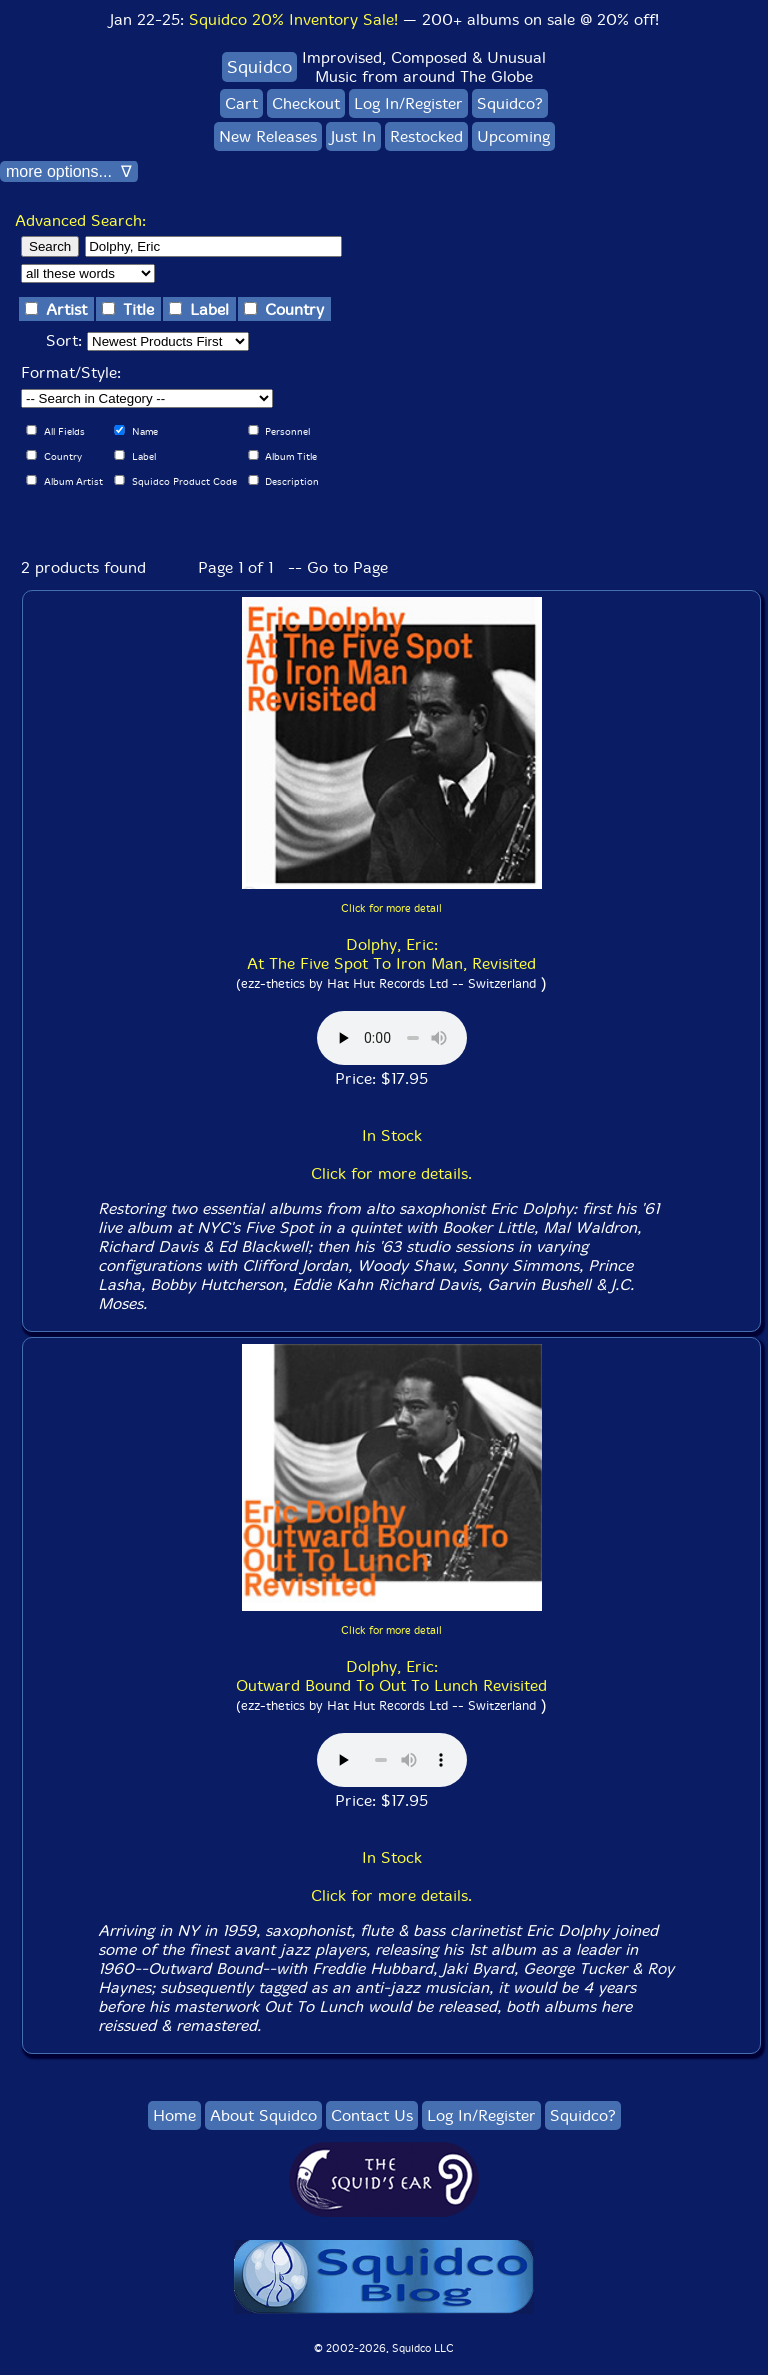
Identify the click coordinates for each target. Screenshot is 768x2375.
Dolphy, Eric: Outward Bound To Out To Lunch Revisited (391, 1676)
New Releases (268, 136)
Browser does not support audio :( (392, 1038)
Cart (241, 103)
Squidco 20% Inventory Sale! (293, 19)
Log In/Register (408, 103)
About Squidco (263, 2115)
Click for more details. (391, 1173)
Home (174, 2115)
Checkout (306, 103)
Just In (353, 136)
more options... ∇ (69, 171)
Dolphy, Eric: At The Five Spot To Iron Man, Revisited (391, 954)
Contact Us (372, 2115)
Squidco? (510, 103)
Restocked (426, 136)
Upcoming (513, 136)
